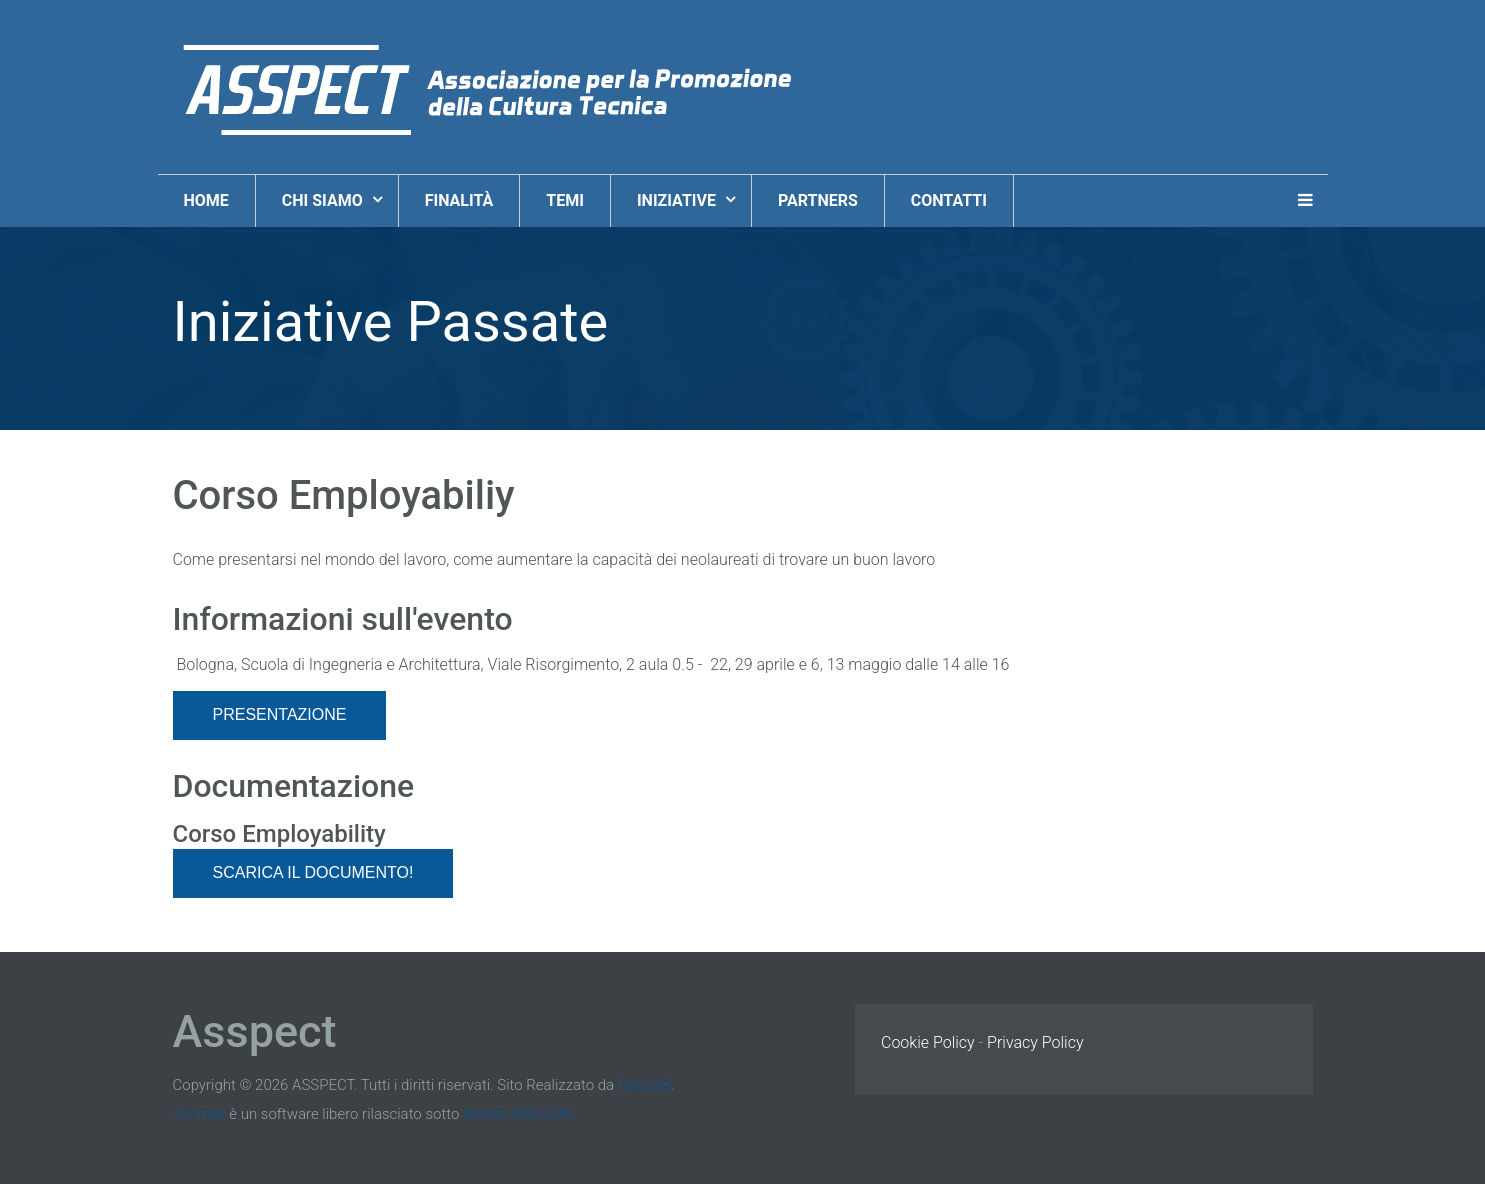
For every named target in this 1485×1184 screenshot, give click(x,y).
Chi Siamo (324, 200)
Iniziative (678, 200)
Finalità (459, 200)
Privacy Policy (1035, 1042)
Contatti (949, 200)
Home (206, 200)
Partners (818, 200)
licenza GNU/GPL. (521, 1114)
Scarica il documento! (313, 872)
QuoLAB (644, 1085)
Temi (565, 200)
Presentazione (280, 714)
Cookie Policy (928, 1042)
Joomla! (199, 1114)
